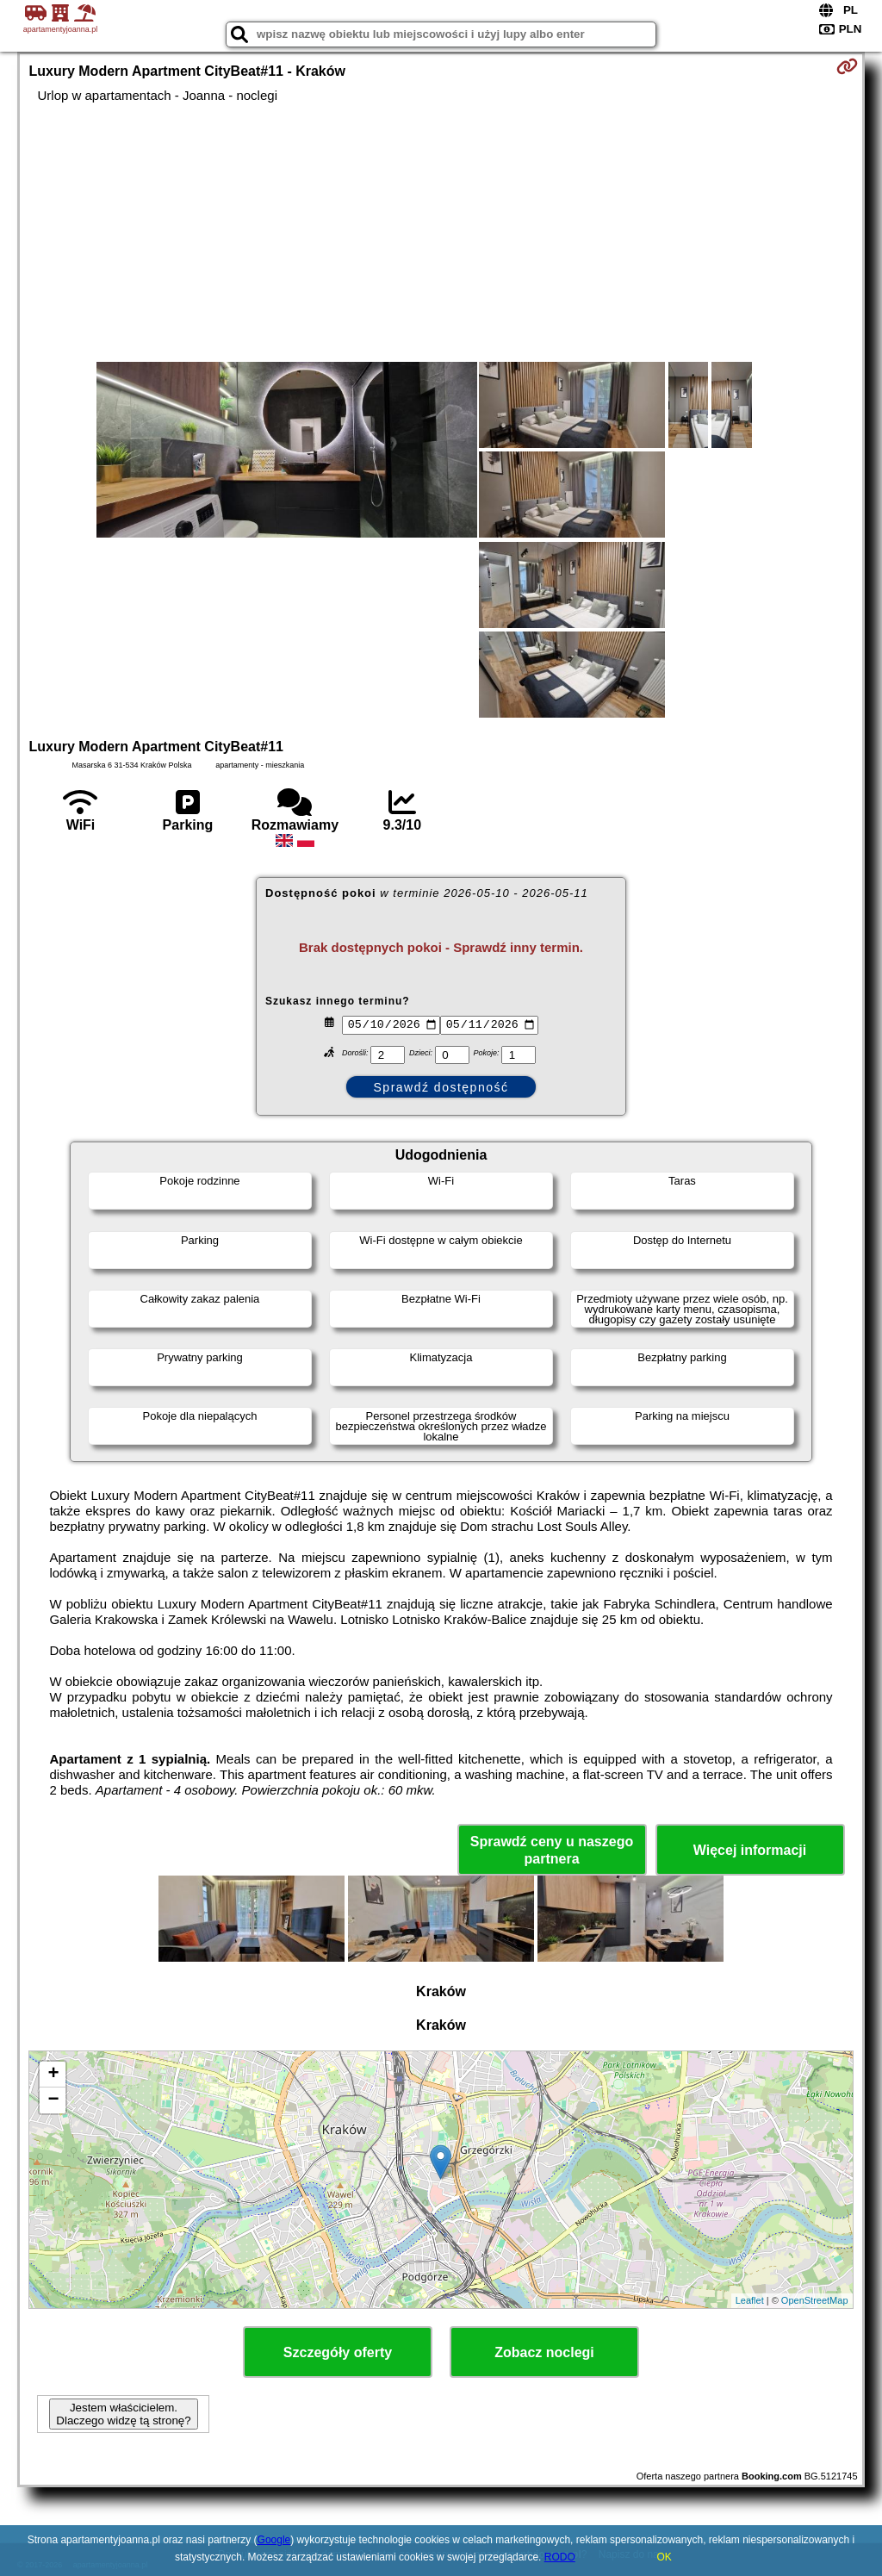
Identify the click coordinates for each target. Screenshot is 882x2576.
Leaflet (750, 2300)
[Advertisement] (441, 232)
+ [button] (53, 2075)
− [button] (53, 2100)
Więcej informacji (749, 1850)
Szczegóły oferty (337, 2352)
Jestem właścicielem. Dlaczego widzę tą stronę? (123, 2414)
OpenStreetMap (814, 2300)
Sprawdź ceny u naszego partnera (551, 1849)
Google (274, 2540)
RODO (559, 2557)
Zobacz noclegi (544, 2352)
